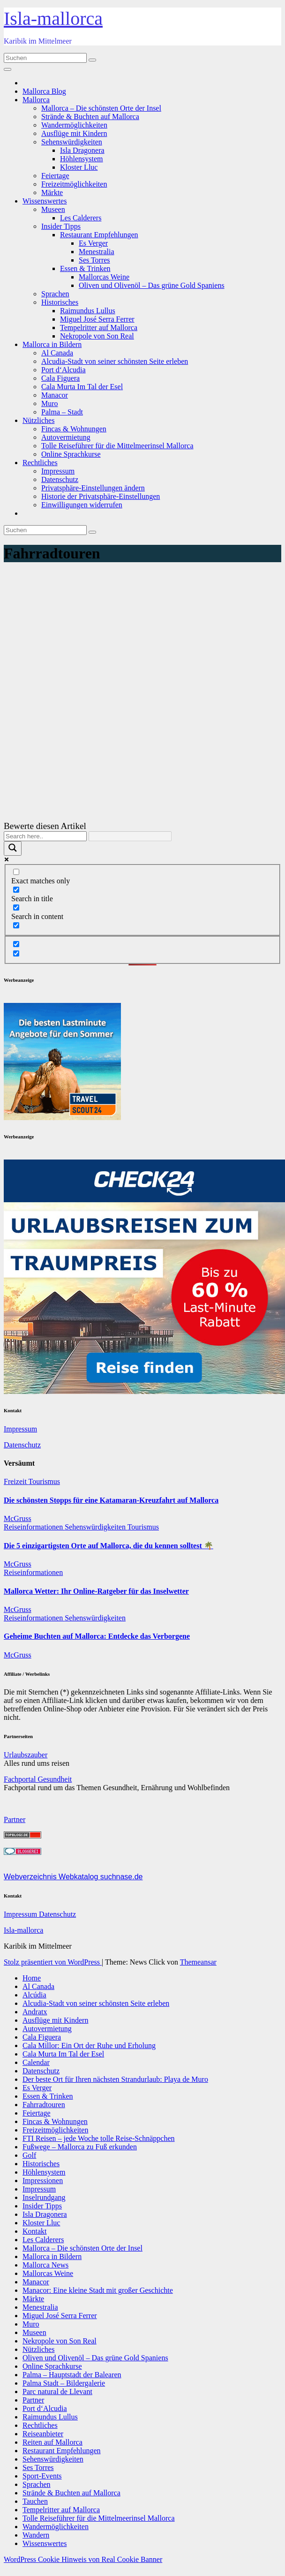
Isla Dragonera (82, 150)
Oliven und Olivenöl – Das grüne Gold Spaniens (152, 285)
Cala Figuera (60, 378)
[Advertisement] (142, 638)
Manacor (54, 395)
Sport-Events (42, 2476)
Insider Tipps (61, 226)
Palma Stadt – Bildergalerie (63, 2383)
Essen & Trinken (85, 268)
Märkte (52, 192)
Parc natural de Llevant (57, 2391)
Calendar (36, 2062)
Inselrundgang (44, 2197)
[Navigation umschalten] (7, 69)
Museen (53, 209)
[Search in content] (16, 907)
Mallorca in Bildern (52, 344)
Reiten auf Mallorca (52, 2442)
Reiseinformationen (34, 1527)
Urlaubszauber (25, 1755)
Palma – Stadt (62, 412)
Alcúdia (34, 1995)
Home (31, 1978)
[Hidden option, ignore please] (16, 944)
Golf (29, 2155)
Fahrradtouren (43, 2105)
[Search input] (45, 836)
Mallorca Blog (44, 91)
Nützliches (38, 420)
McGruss (17, 1518)
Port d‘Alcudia (63, 370)
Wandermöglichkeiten (74, 125)
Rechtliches (40, 463)
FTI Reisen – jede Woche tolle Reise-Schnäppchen (98, 2138)
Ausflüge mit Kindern (74, 133)
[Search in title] (16, 890)
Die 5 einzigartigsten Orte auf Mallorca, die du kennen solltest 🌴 (108, 1546)
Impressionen (42, 2180)
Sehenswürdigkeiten (71, 142)
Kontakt (34, 2231)
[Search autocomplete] (130, 836)
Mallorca (36, 100)
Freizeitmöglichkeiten (74, 184)
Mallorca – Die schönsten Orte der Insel (101, 108)
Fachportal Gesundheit (38, 1779)
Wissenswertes (44, 201)
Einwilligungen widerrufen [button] (81, 505)
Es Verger (93, 243)
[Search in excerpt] (16, 925)
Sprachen (55, 294)
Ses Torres (94, 260)
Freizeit (16, 1481)
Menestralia (96, 252)
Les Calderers (80, 218)
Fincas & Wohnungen (73, 429)
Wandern (35, 2535)
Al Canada (57, 353)
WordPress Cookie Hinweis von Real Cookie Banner (83, 2559)
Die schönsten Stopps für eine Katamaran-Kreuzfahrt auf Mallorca (111, 1500)
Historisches (59, 302)
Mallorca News (45, 2265)
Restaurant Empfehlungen (99, 235)
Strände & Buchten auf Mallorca (90, 117)
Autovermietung (65, 437)
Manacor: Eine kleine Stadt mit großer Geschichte (97, 2290)
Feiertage (55, 176)
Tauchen (35, 2501)
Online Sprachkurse (71, 454)
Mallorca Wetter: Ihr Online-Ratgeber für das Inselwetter (96, 1591)
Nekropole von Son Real (97, 336)
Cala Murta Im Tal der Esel (82, 387)
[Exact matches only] (16, 872)
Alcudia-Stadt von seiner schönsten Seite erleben (114, 361)
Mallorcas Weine (104, 277)
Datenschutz (59, 479)
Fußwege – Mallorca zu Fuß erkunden (79, 2147)
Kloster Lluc (79, 167)
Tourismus (44, 1481)
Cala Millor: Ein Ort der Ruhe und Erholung (89, 2045)
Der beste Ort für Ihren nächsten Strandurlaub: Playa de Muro (115, 2079)
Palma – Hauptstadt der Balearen (71, 2375)
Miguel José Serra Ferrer (97, 319)
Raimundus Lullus (87, 311)
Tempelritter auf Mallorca (98, 327)
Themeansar (198, 1962)
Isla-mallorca (53, 18)
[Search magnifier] (13, 848)
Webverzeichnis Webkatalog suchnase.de (73, 1877)
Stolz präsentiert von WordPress (53, 1962)
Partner (14, 1819)
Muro (49, 403)
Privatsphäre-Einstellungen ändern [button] (93, 488)
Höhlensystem (81, 159)
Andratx (34, 2012)
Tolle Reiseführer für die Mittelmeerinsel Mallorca (117, 446)
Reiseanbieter (42, 2434)
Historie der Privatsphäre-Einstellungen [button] (100, 496)
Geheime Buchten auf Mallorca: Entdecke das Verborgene (97, 1636)
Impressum (58, 471)
